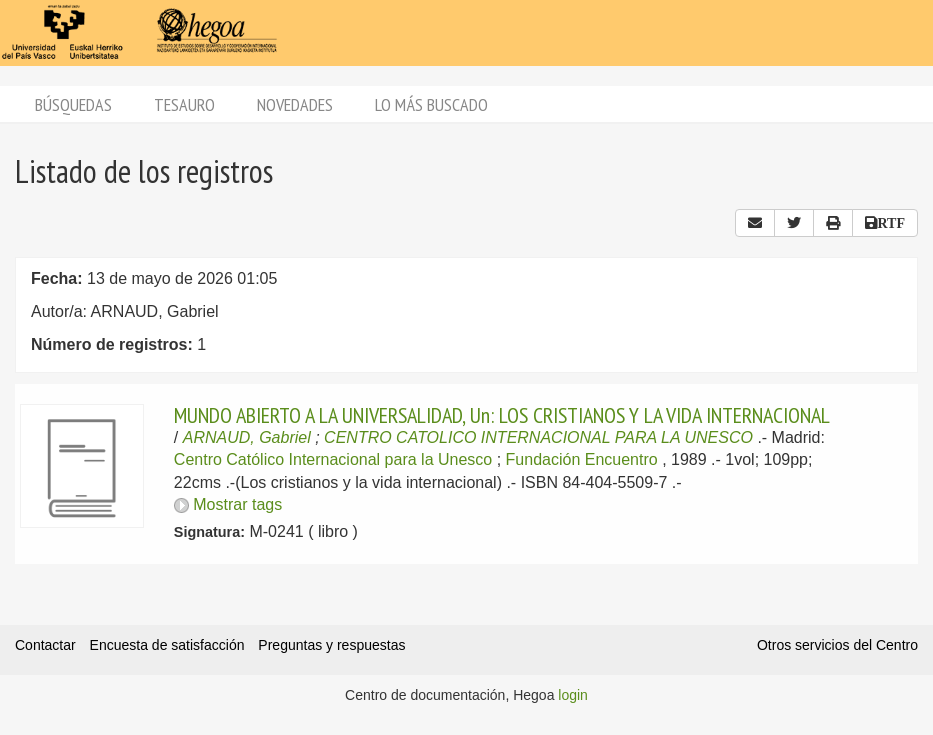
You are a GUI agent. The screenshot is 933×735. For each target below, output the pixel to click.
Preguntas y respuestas (331, 645)
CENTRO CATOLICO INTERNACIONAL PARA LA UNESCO (538, 437)
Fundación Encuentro (582, 459)
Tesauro (184, 104)
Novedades (295, 104)
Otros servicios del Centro (837, 645)
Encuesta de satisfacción (167, 645)
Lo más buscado (431, 104)
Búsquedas (73, 104)
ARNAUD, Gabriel (247, 437)
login (573, 695)
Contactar (45, 645)
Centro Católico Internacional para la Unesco (333, 459)
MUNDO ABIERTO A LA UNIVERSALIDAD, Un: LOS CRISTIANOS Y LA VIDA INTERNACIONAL (502, 415)
